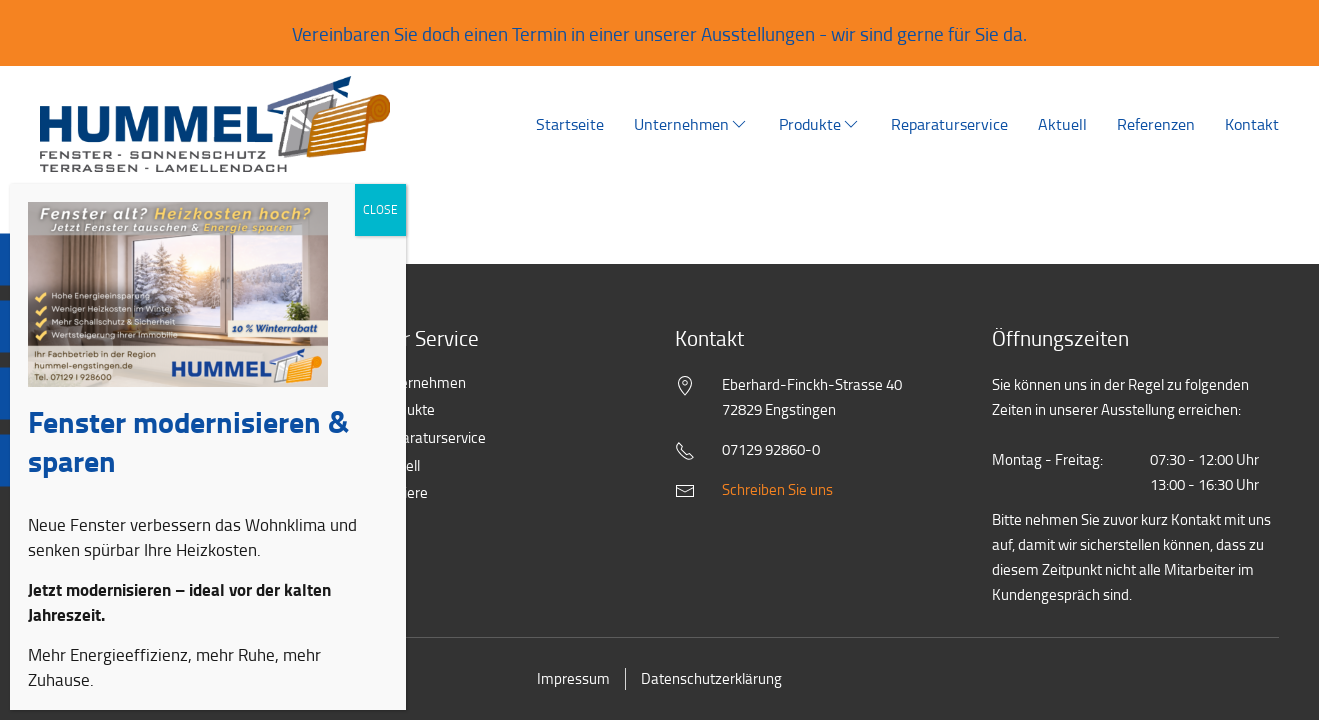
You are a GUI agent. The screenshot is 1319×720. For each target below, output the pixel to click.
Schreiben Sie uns (777, 489)
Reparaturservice (949, 124)
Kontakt (1252, 124)
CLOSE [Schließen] (380, 231)
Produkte (820, 124)
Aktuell (1062, 124)
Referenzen (1156, 124)
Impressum (573, 678)
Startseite (570, 124)
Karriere (392, 493)
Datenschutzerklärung (711, 678)
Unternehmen (691, 124)
